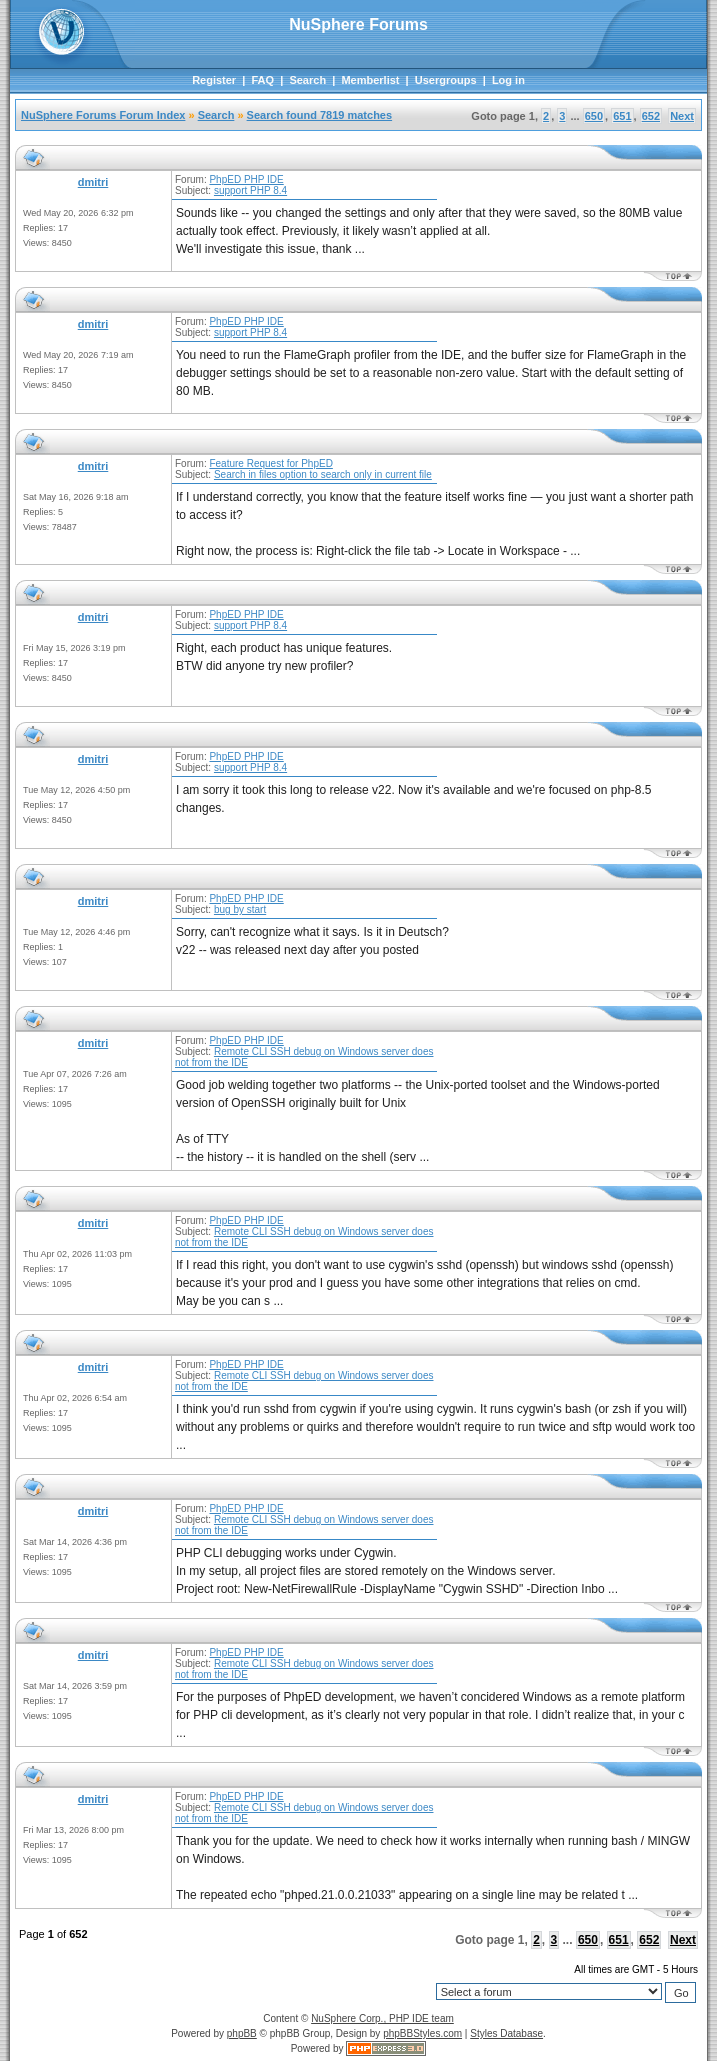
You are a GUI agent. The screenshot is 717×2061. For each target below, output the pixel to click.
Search (307, 80)
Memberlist (370, 80)
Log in (508, 80)
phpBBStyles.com (422, 2033)
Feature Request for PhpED (270, 463)
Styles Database (506, 2033)
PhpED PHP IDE (246, 179)
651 (622, 116)
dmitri (93, 182)
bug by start (240, 909)
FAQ (262, 80)
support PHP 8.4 (250, 190)
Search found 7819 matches (320, 115)
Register (214, 80)
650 (594, 116)
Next (682, 116)
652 (651, 116)
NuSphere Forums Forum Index (103, 115)
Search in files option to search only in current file (323, 474)
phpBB (242, 2033)
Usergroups (446, 80)
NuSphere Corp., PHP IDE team (382, 2018)
